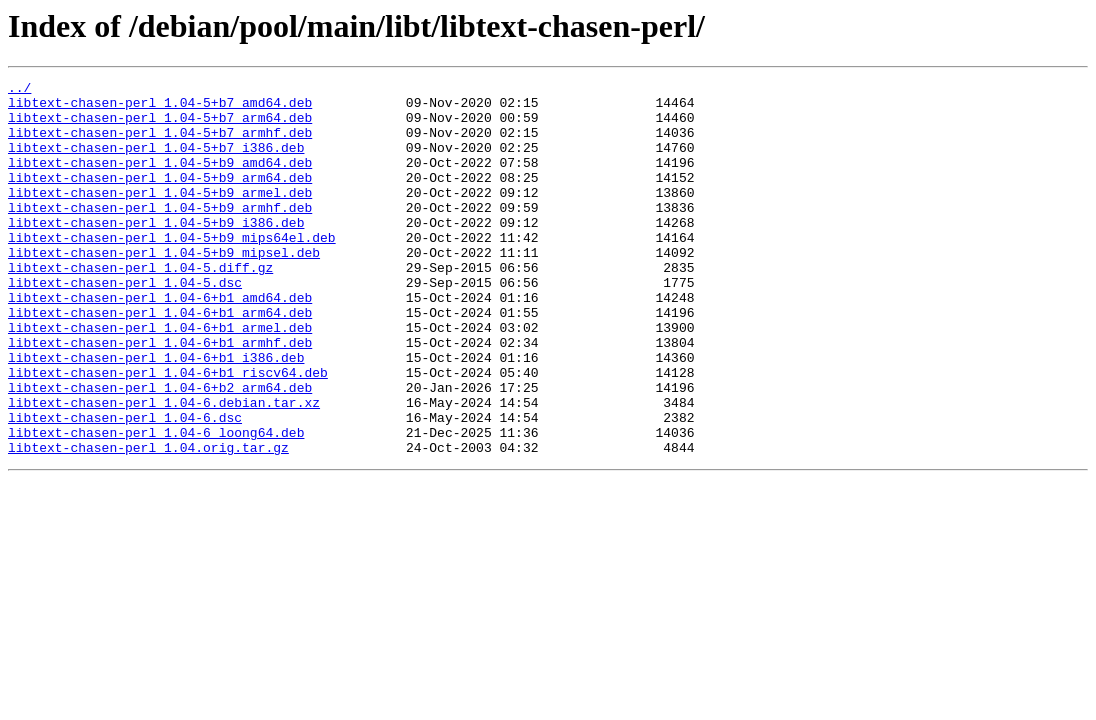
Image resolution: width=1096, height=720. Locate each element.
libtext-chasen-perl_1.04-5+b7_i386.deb (156, 162)
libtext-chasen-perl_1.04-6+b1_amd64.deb (160, 342)
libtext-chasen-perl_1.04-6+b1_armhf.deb (160, 396)
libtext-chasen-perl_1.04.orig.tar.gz (148, 522)
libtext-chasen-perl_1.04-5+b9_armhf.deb (160, 234)
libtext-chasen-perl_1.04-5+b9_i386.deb (156, 252)
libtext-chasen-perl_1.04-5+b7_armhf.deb (160, 144)
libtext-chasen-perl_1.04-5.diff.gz (140, 306)
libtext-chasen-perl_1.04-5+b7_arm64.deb (160, 126)
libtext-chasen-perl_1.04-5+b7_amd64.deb (160, 108)
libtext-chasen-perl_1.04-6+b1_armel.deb (160, 378)
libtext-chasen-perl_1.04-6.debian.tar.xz (164, 468)
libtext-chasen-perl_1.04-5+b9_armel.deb (160, 216)
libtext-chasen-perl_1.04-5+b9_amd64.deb (160, 180)
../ (19, 90)
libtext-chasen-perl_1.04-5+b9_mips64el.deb (172, 270)
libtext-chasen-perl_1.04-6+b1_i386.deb (156, 414)
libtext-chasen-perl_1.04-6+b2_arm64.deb (160, 450)
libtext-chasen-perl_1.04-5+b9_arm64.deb (160, 198)
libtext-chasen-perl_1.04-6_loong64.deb (156, 504)
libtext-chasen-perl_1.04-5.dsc (125, 324)
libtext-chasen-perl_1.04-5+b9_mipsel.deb (164, 288)
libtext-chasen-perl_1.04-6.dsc (125, 486)
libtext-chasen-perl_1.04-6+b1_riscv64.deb (168, 432)
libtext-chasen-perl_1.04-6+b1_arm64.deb (160, 360)
